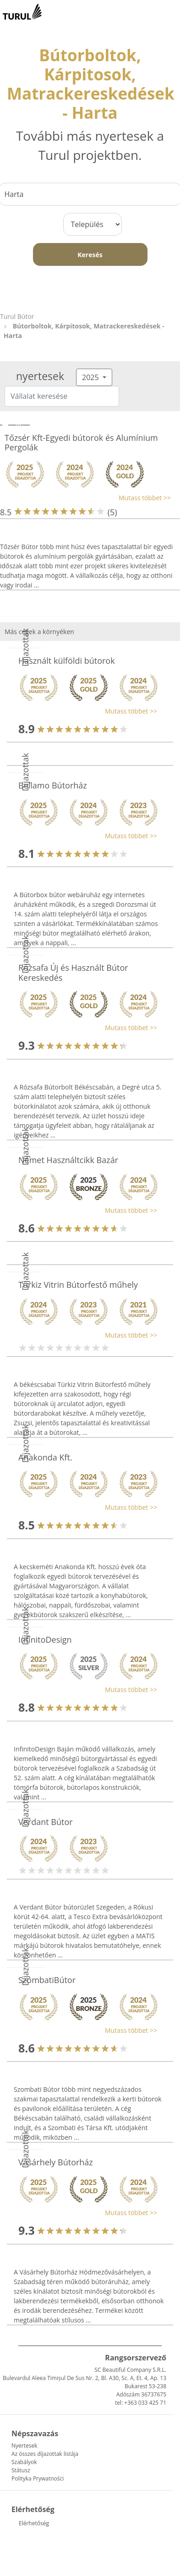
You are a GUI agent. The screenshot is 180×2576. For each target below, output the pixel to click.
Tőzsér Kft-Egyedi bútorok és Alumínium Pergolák (81, 442)
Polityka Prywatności (37, 2478)
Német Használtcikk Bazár (68, 1159)
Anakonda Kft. (45, 1457)
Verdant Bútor (45, 1821)
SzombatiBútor (47, 1979)
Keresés (89, 254)
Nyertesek (24, 2445)
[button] (85, 498)
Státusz (20, 2470)
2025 (91, 377)
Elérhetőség (34, 2523)
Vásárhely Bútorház (55, 2162)
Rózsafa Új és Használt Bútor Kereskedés (73, 972)
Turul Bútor (17, 316)
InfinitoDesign (45, 1639)
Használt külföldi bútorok (66, 660)
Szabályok (24, 2462)
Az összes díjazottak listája (44, 2454)
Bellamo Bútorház (52, 785)
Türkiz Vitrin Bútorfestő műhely (78, 1284)
